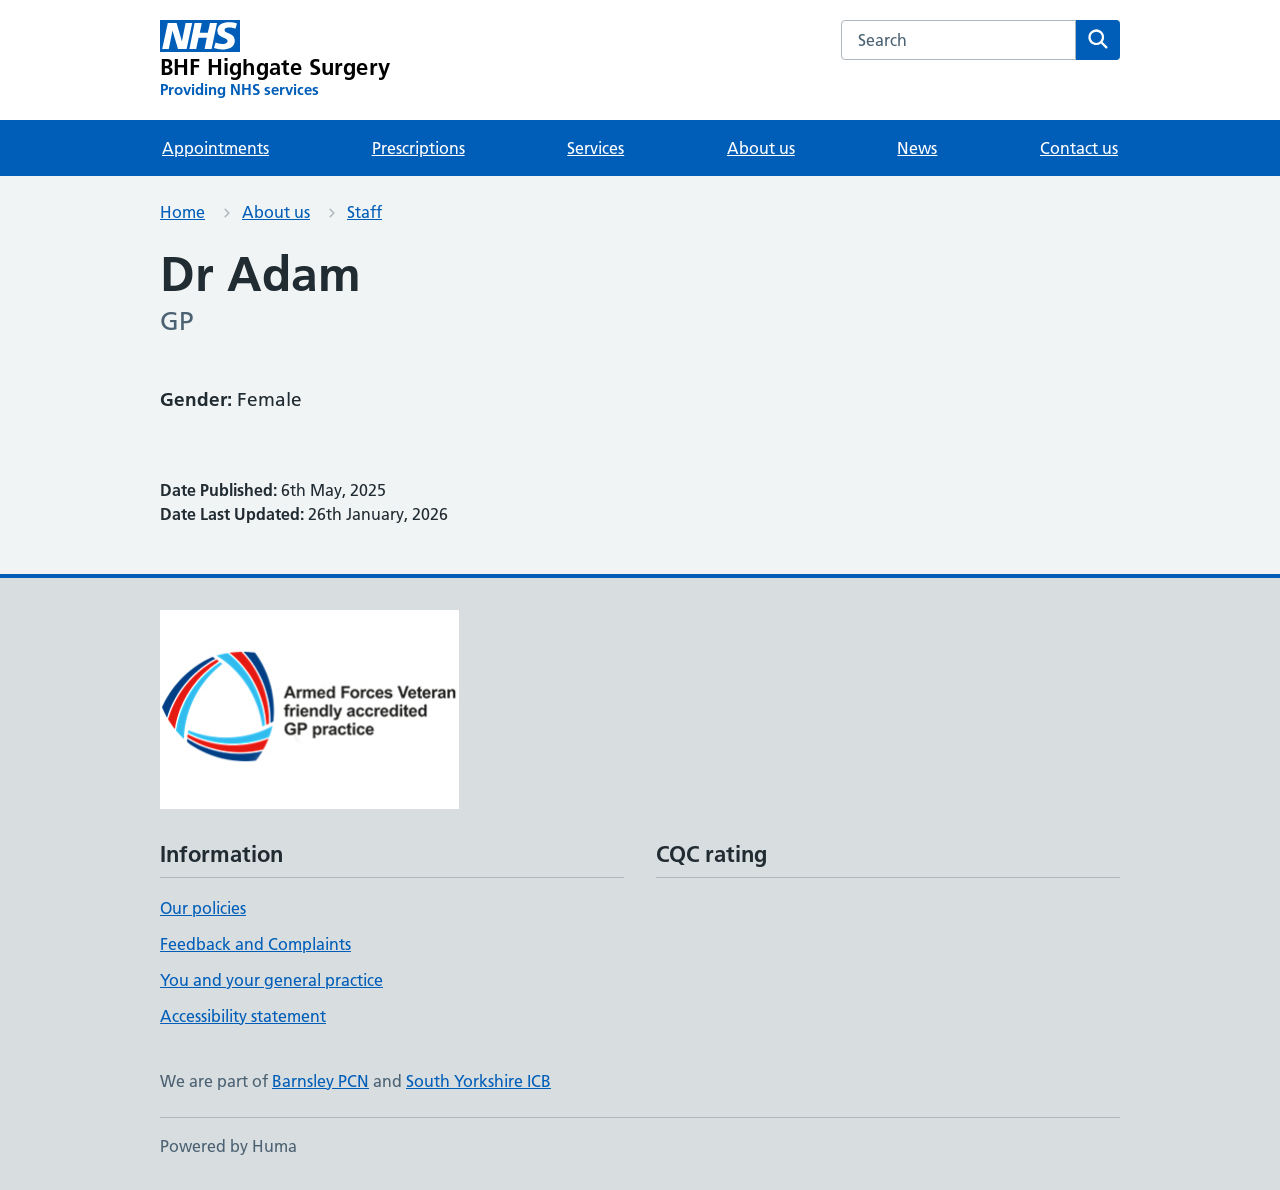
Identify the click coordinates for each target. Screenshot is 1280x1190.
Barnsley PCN (320, 1081)
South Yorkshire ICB (478, 1081)
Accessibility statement (243, 1016)
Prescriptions (418, 148)
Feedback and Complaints (255, 944)
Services (595, 148)
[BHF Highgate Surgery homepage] (275, 60)
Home (182, 212)
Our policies (203, 908)
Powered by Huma (228, 1146)
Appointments (215, 148)
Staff (364, 212)
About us (761, 148)
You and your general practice (271, 980)
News (917, 148)
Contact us (1079, 148)
